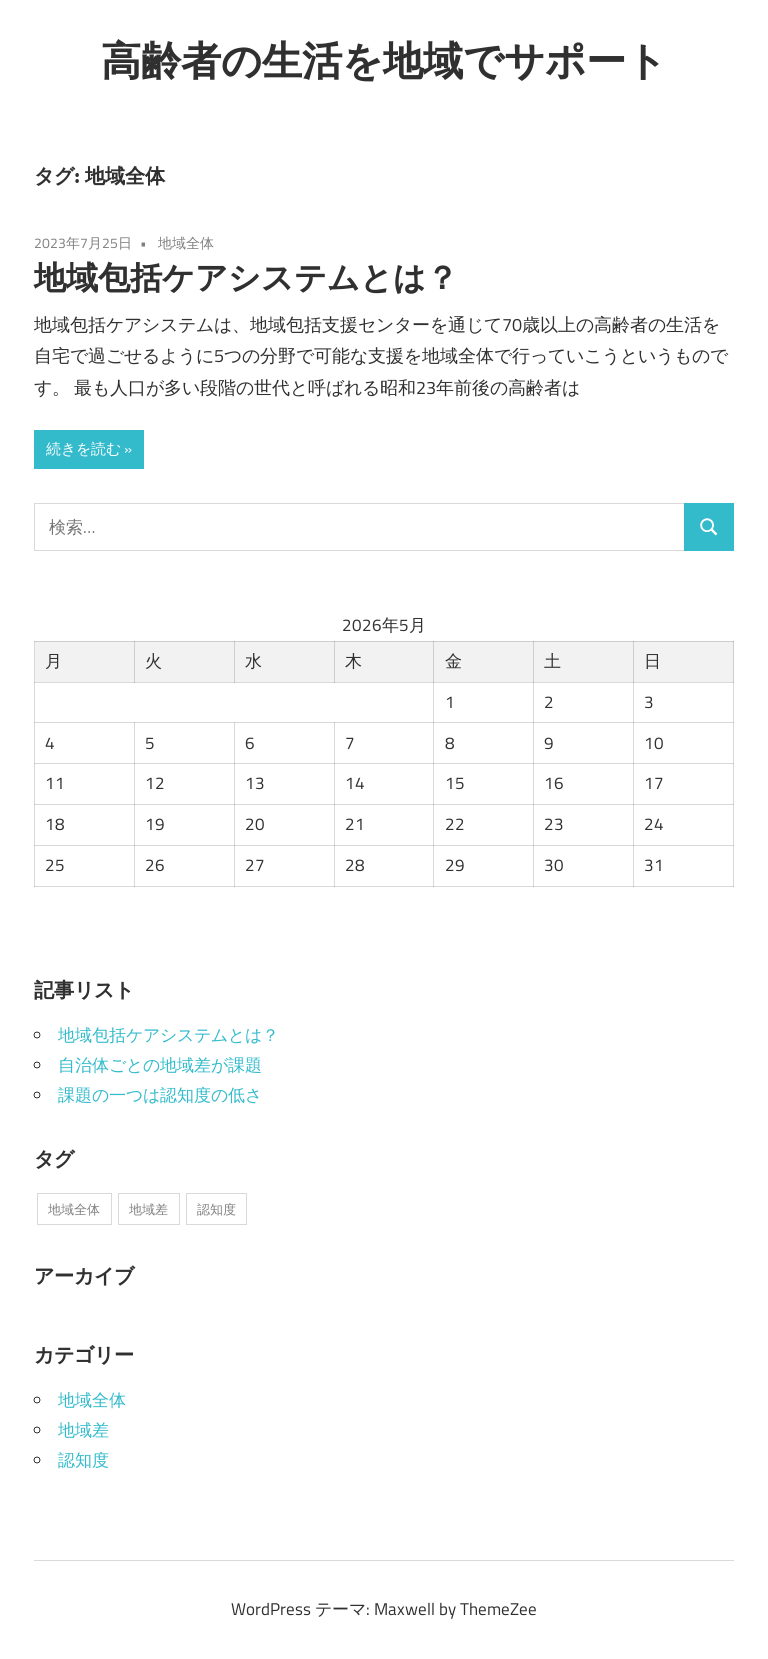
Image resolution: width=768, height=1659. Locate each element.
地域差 (83, 1430)
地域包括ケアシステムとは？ (246, 277)
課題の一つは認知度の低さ (160, 1095)
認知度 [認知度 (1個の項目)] (216, 1209)
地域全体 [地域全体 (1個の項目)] (74, 1209)
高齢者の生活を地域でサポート (384, 60)
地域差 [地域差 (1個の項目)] (148, 1209)
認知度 (83, 1460)
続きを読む (83, 448)
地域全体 (186, 242)
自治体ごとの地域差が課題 (160, 1065)
